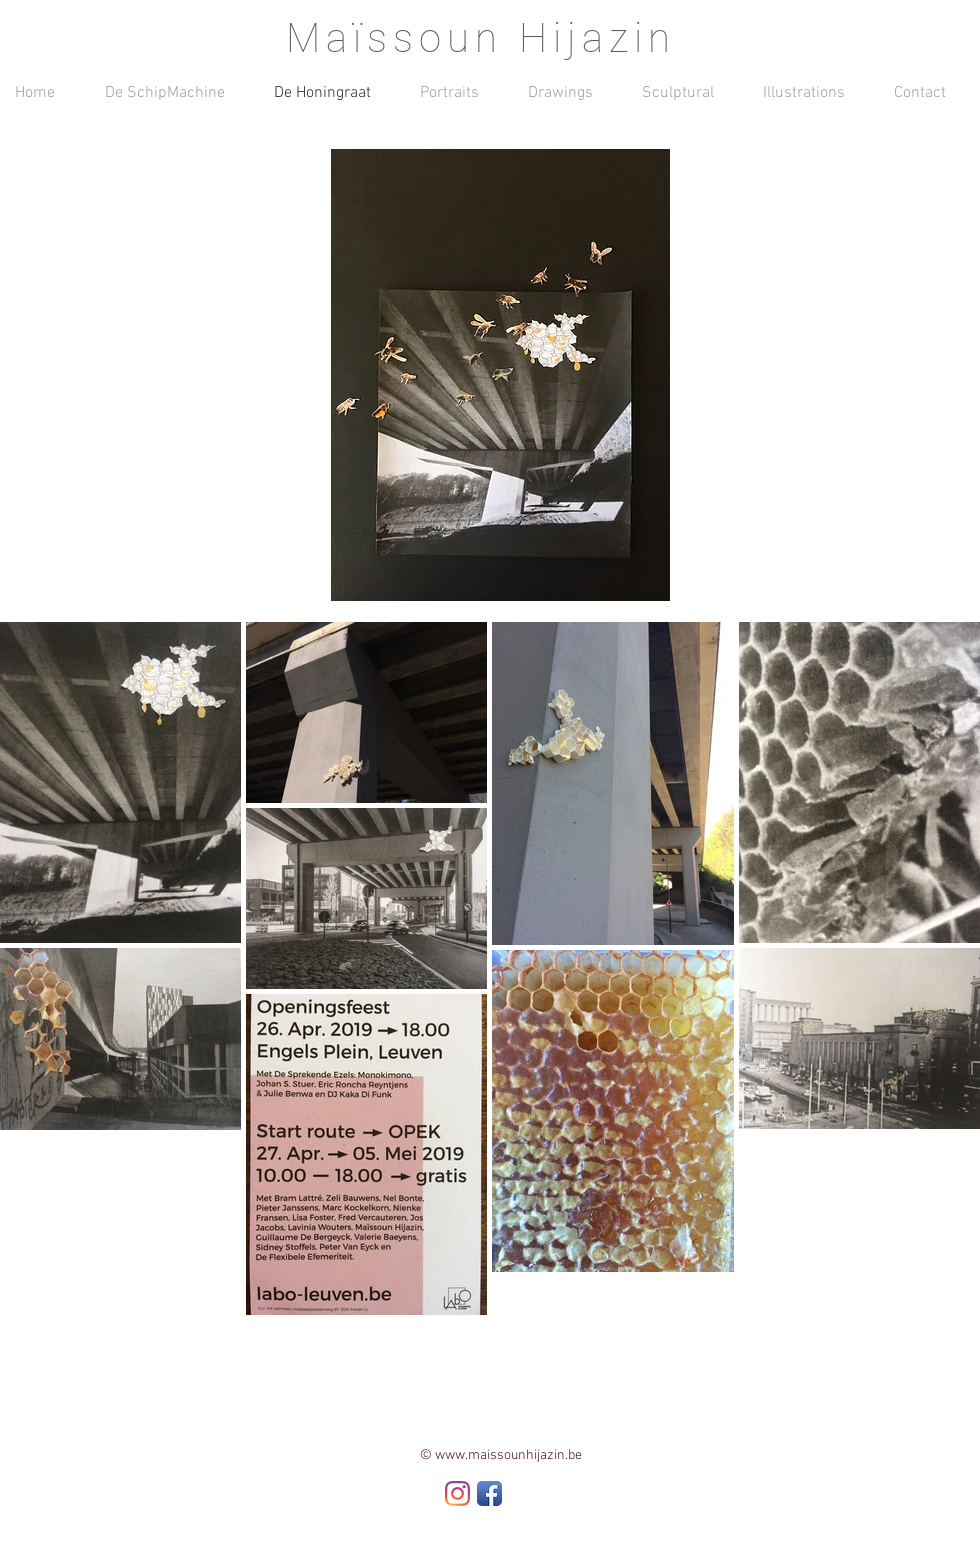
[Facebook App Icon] (489, 1493)
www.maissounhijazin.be (508, 1455)
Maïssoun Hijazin (481, 38)
